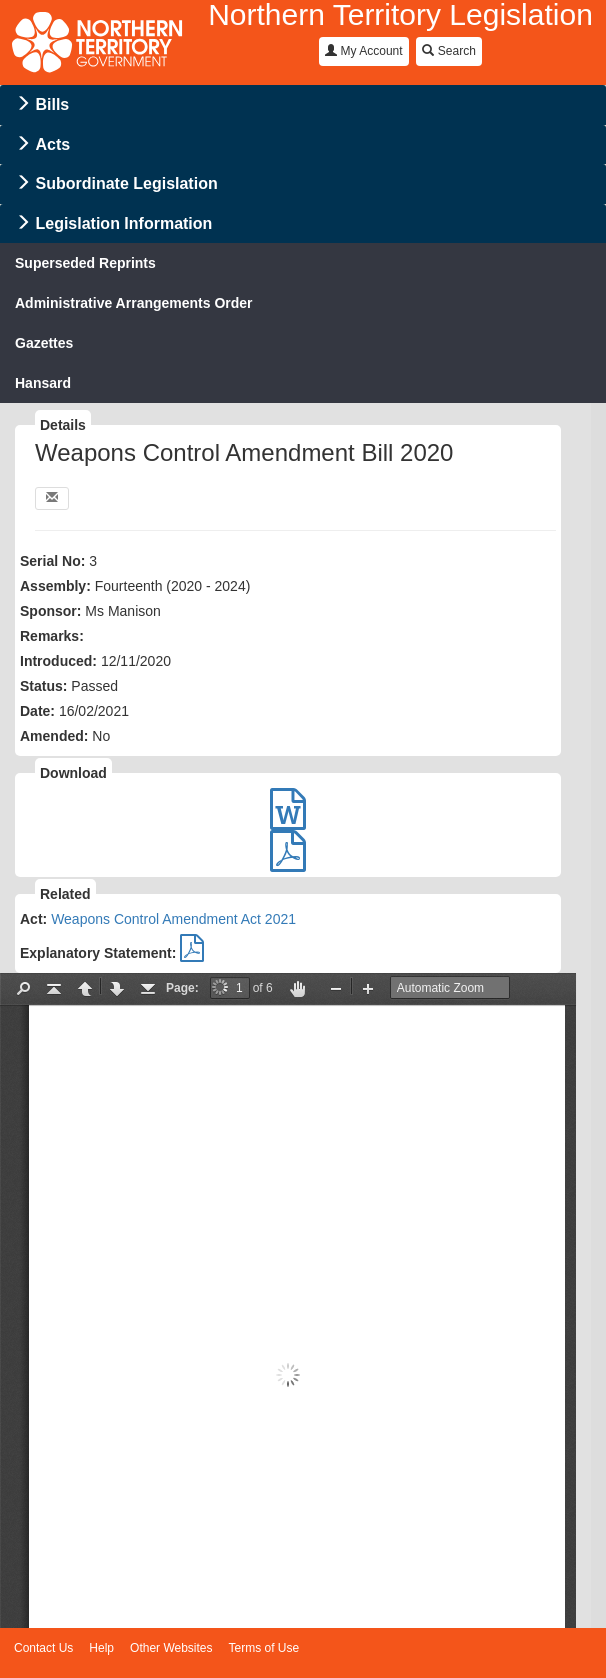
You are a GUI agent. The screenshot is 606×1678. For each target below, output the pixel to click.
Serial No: (52, 561)
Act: (33, 919)
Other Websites (171, 1648)
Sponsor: (50, 611)
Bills (52, 104)
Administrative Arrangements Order (134, 303)
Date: (37, 711)
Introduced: (58, 661)
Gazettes (44, 343)
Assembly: (55, 586)
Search (448, 51)
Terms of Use (264, 1648)
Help (101, 1648)
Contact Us (43, 1648)
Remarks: (52, 636)
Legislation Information (123, 223)
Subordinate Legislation (126, 183)
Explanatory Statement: (98, 953)
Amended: (54, 736)
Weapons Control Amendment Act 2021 (173, 919)
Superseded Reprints (85, 263)
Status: (43, 686)
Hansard (43, 383)
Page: (182, 988)
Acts (52, 144)
